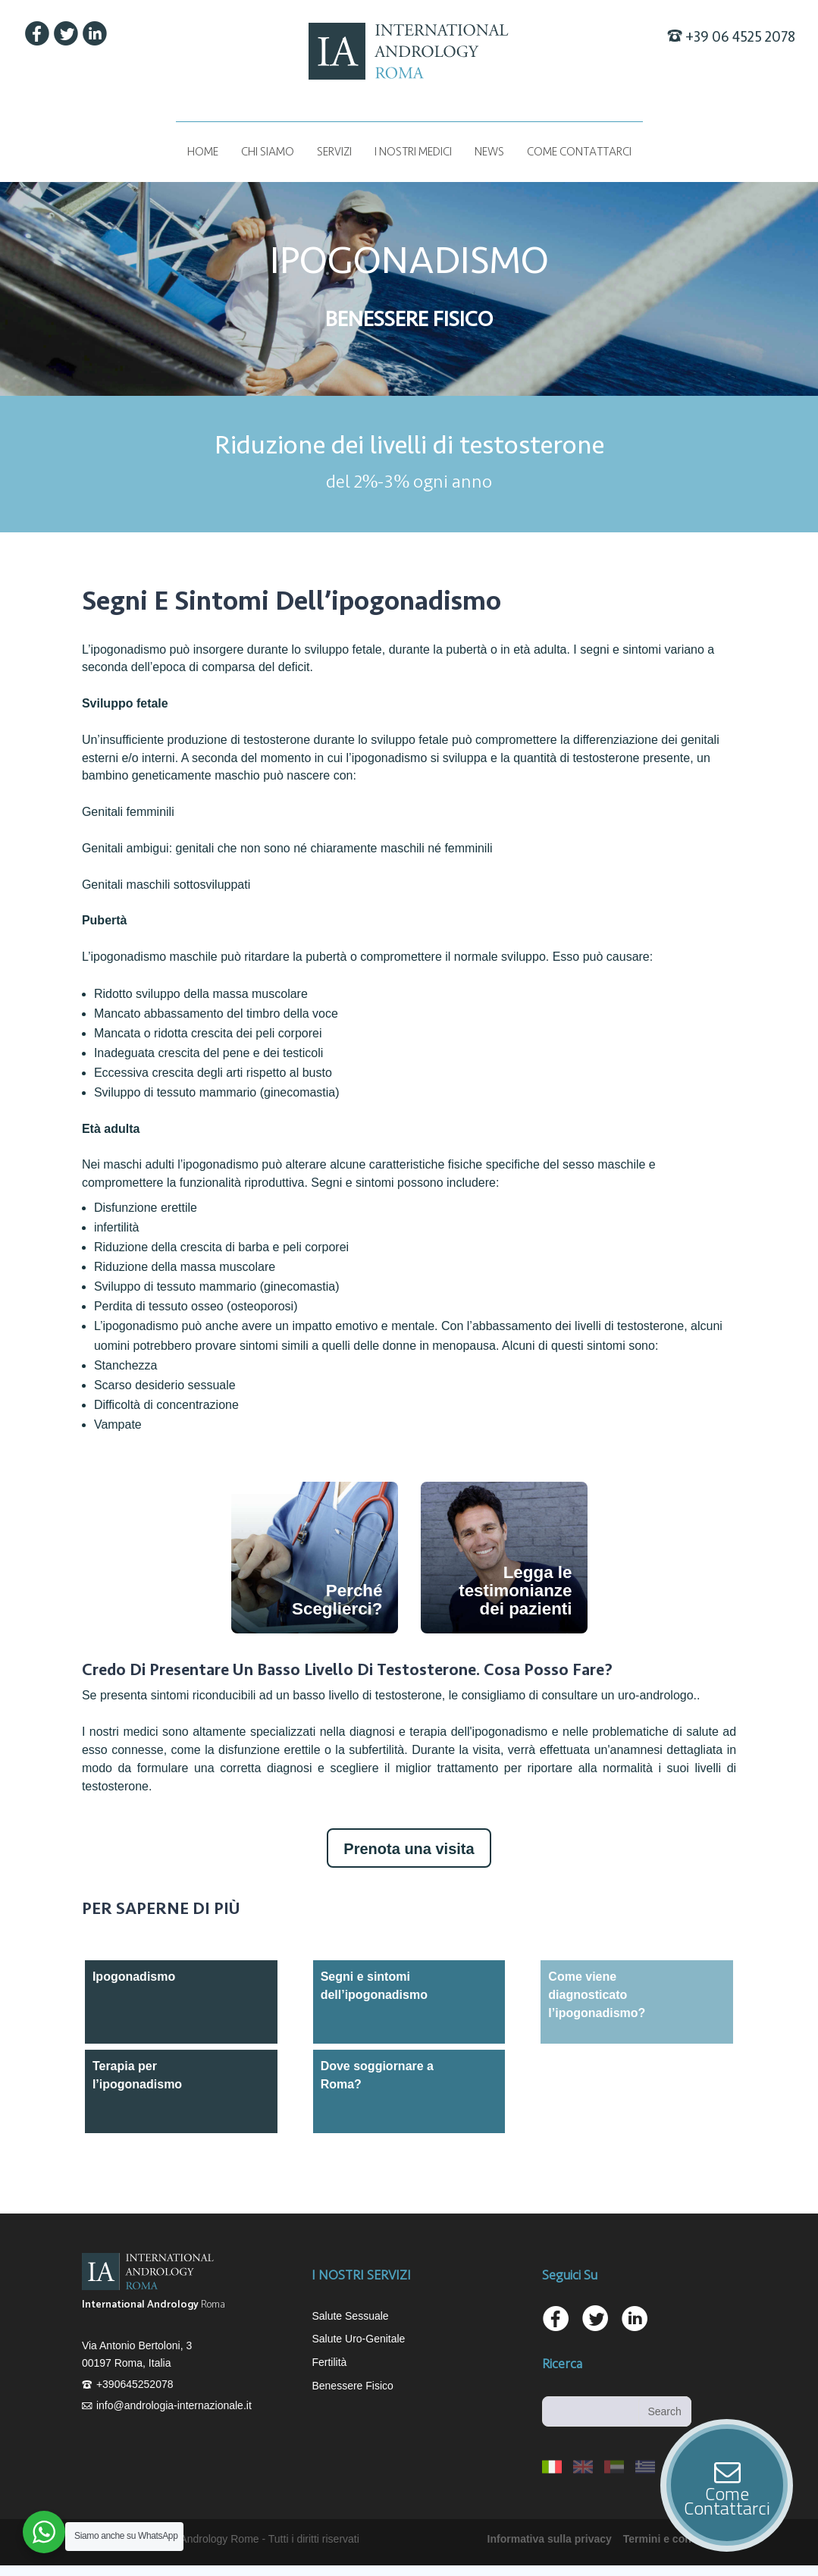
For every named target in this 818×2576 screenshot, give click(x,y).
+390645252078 (135, 2384)
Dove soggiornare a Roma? (377, 2075)
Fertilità (329, 2362)
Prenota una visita (408, 1848)
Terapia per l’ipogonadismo (137, 2075)
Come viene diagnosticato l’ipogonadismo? (596, 1994)
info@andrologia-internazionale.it (174, 2405)
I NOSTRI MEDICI (413, 151)
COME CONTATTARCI (579, 151)
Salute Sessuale (350, 2316)
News (489, 151)
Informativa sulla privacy (549, 2539)
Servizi (334, 151)
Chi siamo (267, 151)
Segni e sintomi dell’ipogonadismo (374, 1985)
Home (202, 151)
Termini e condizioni (674, 2539)
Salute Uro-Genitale (358, 2339)
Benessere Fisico (352, 2386)
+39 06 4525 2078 (740, 37)
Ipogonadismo (133, 1976)
